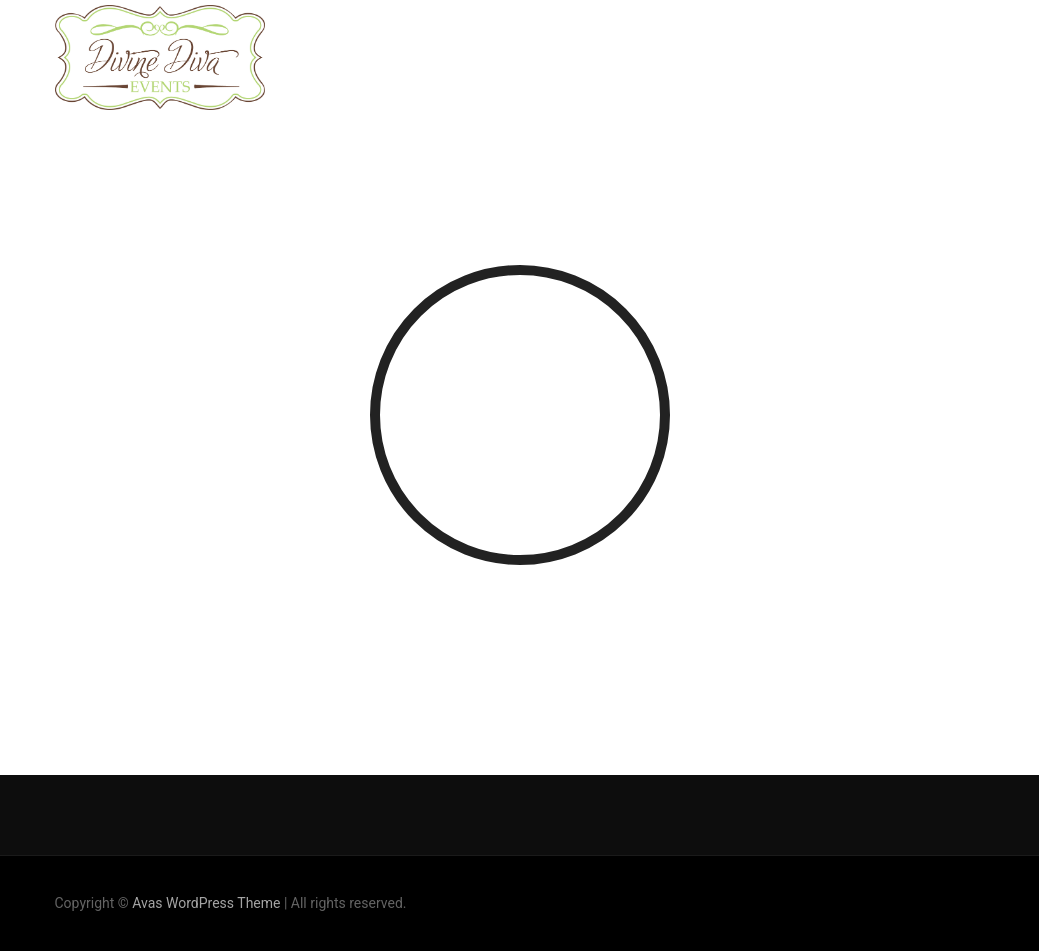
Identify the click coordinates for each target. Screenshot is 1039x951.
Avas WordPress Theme (206, 903)
